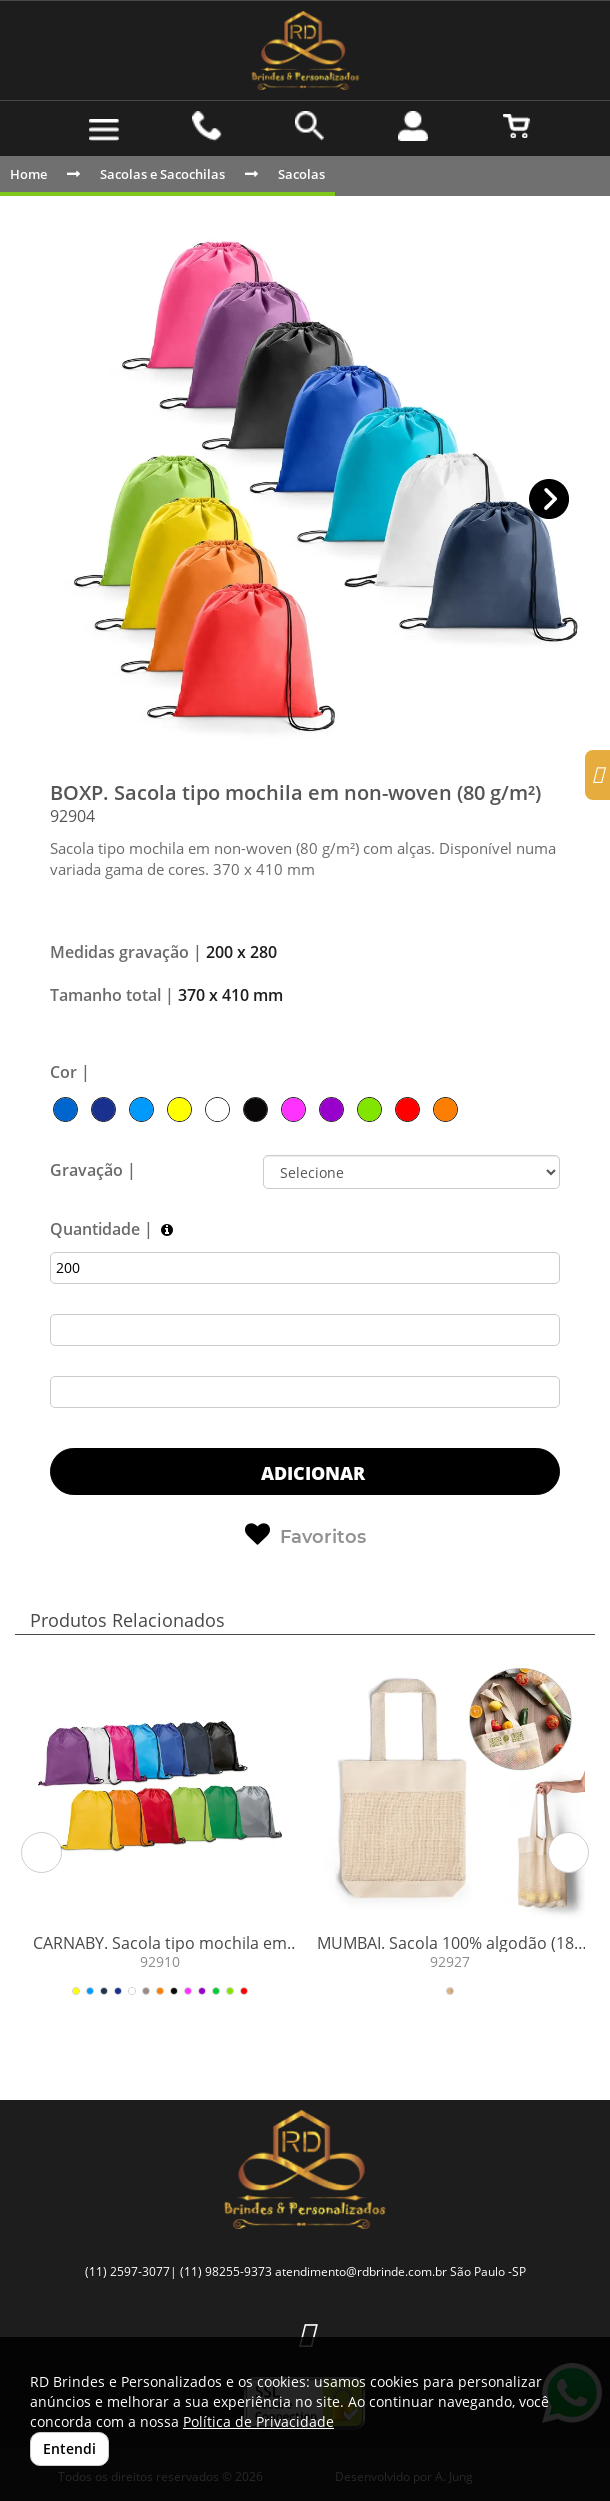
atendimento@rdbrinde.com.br (361, 2271)
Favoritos (305, 1535)
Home (28, 174)
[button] (549, 499)
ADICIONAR (310, 1473)
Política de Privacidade (258, 2421)
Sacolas (301, 174)
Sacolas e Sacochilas (162, 174)
